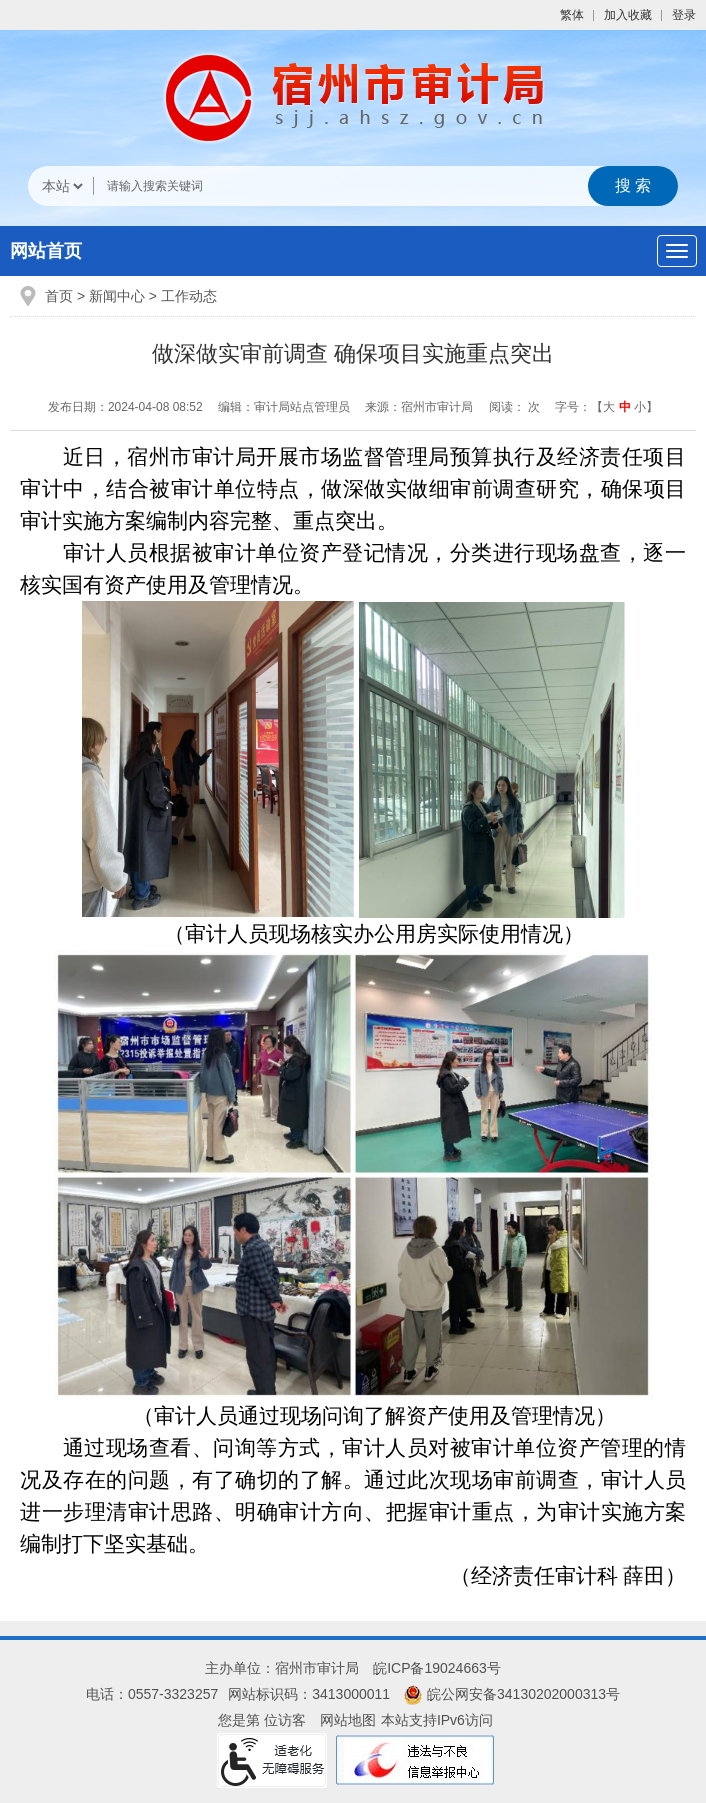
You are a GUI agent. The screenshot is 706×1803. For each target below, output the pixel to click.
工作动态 (189, 296)
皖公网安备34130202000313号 (512, 1694)
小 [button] (640, 407)
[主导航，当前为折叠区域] (677, 251)
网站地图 (348, 1720)
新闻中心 (117, 296)
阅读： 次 (514, 407)
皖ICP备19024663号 (437, 1668)
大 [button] (609, 407)
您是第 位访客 (262, 1720)
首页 (59, 296)
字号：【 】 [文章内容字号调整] (606, 407)
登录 (684, 15)
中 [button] (625, 407)
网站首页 (46, 251)
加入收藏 (628, 15)
